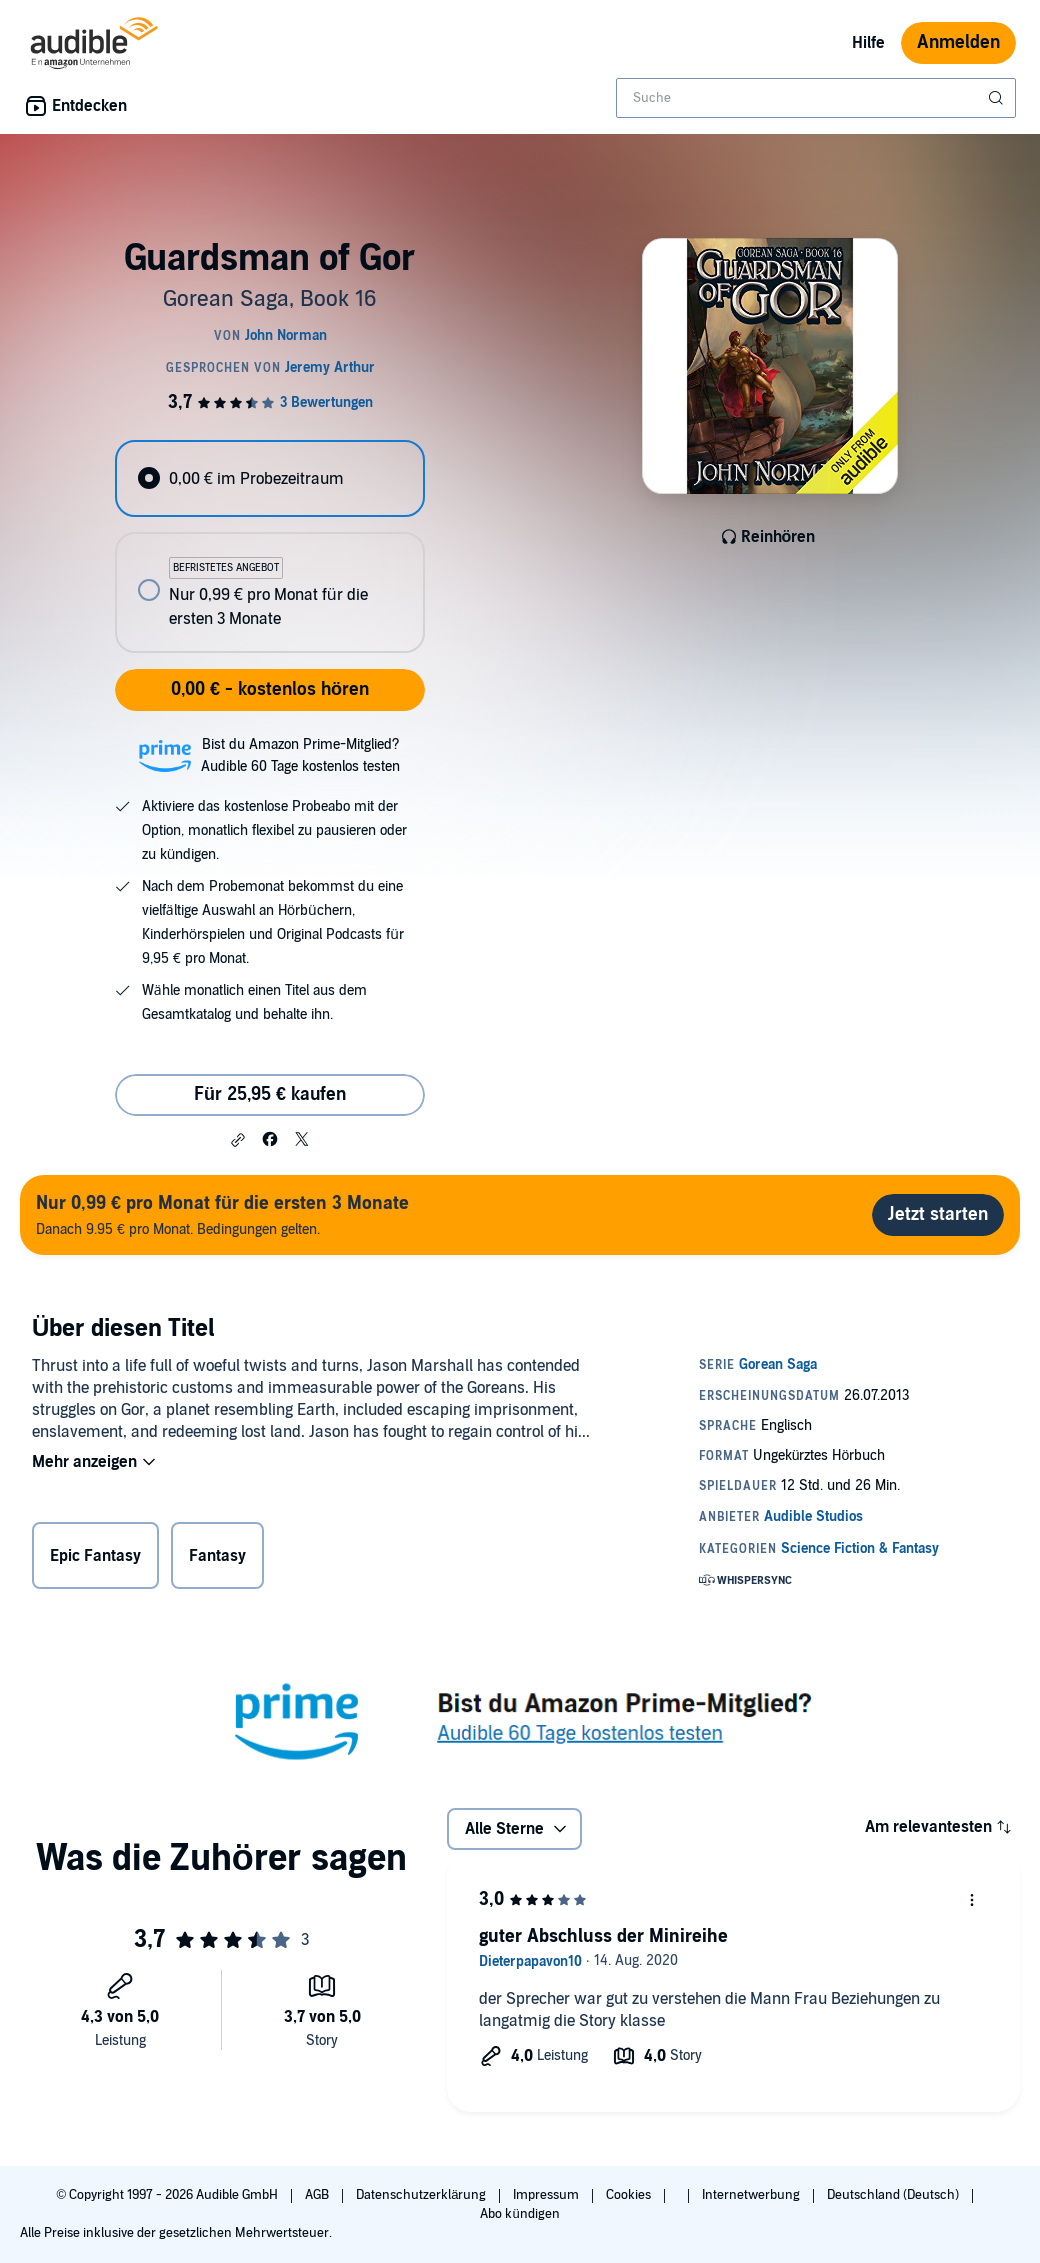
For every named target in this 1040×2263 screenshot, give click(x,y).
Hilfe (868, 43)
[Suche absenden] (998, 98)
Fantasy (217, 1556)
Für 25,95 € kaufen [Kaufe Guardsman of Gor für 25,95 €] (270, 1094)
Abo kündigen (519, 2214)
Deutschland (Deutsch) (894, 2195)
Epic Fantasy (95, 1556)
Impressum (547, 2195)
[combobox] (816, 98)
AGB (318, 2195)
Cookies (630, 2195)
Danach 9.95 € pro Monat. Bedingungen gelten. (222, 1214)
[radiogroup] (269, 546)
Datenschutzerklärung (422, 2195)
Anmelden (958, 42)
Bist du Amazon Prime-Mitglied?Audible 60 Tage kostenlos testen (300, 755)
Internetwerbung (752, 2195)
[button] (238, 1140)
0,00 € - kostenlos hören (270, 689)
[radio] (269, 478)
